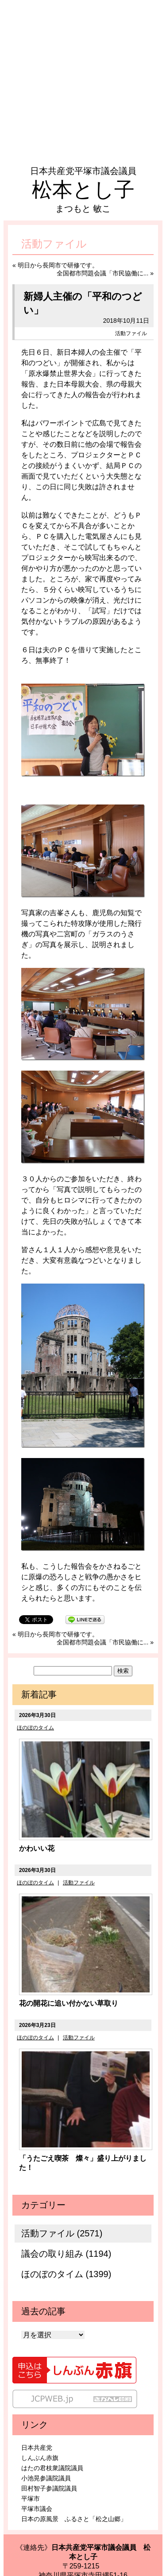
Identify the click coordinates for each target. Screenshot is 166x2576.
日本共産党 (36, 2447)
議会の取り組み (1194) (66, 2254)
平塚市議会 (36, 2508)
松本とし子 (83, 189)
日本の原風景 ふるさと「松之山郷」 (74, 2518)
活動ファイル (131, 333)
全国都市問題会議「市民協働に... (103, 273)
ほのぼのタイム (35, 1728)
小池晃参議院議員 (46, 2478)
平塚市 (30, 2498)
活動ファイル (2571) (61, 2233)
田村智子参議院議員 (49, 2488)
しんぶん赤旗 (39, 2457)
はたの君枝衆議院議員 (52, 2468)
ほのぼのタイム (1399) (66, 2274)
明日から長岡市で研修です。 (58, 265)
